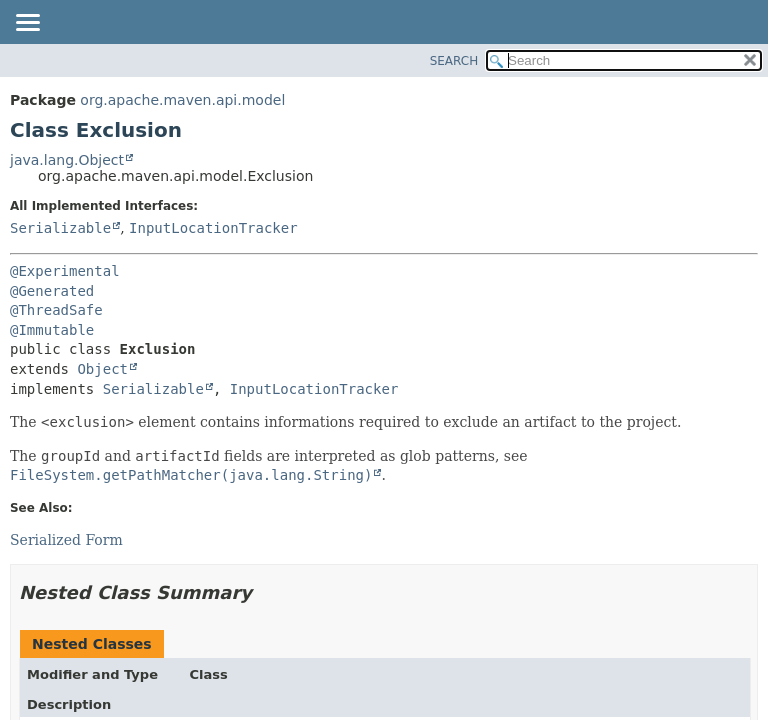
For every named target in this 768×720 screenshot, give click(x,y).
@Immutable (52, 330)
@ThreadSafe (56, 310)
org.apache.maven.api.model (182, 100)
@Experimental (65, 271)
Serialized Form (66, 540)
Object (102, 369)
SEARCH (454, 61)
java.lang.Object (67, 160)
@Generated (52, 291)
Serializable (60, 228)
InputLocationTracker (213, 228)
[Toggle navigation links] (27, 24)
